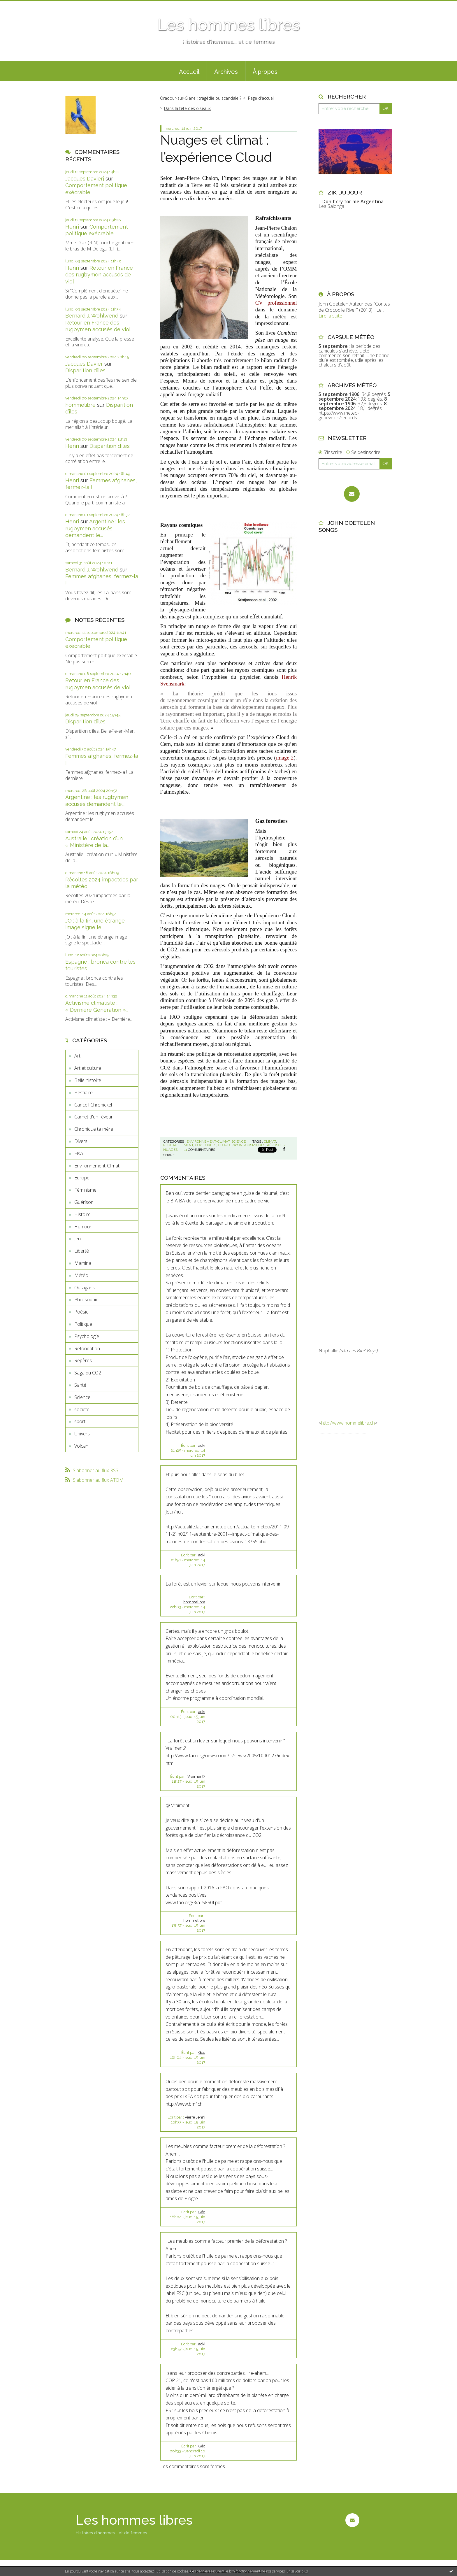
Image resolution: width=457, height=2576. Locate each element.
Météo (81, 1275)
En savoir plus (297, 2571)
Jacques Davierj (84, 179)
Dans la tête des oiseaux (187, 108)
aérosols (275, 1145)
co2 (198, 1145)
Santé (80, 1385)
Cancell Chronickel (93, 1105)
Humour (83, 1226)
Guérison (84, 1202)
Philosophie (86, 1299)
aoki (201, 1445)
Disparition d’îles (85, 370)
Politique (83, 1324)
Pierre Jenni (195, 2117)
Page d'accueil (261, 98)
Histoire (82, 1214)
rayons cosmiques (248, 1145)
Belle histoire (87, 1080)
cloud (224, 1145)
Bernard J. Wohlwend (91, 316)
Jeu (77, 1238)
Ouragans (84, 1287)
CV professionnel (276, 303)
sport (79, 1421)
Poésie (81, 1312)
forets (209, 1145)
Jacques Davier (84, 364)
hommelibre (80, 405)
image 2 (285, 758)
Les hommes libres (228, 24)
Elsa (78, 1153)
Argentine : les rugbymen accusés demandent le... (95, 528)
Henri (72, 227)
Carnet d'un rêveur (93, 1116)
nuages (170, 1150)
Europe (81, 1177)
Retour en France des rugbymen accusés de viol (99, 275)
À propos (265, 71)
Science (82, 1397)
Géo (201, 2052)
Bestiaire (83, 1092)
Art (77, 1056)
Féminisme (85, 1190)
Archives (226, 71)
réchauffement (178, 1145)
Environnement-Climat (96, 1165)
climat (270, 1141)
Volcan (81, 1446)
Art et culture (87, 1068)
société (81, 1409)
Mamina (82, 1263)
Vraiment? (196, 1776)
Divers (80, 1141)
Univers (82, 1433)
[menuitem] (189, 71)
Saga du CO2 (87, 1372)
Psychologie (86, 1336)
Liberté (81, 1251)
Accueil (189, 71)
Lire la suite (330, 316)
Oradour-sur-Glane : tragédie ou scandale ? (200, 98)
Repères (83, 1360)
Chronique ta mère (93, 1129)
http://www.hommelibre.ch (348, 1423)
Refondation (87, 1348)
